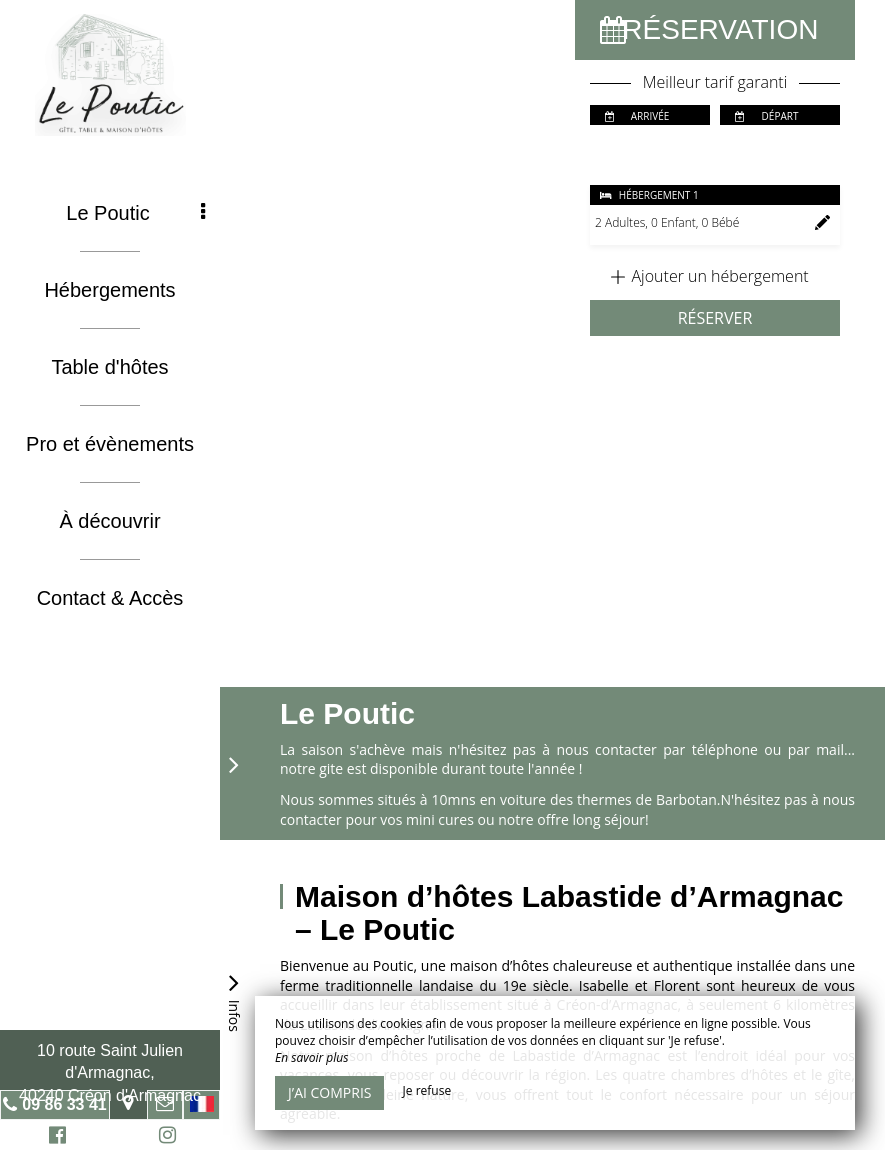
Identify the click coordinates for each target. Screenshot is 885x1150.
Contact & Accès (110, 598)
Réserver (715, 318)
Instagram (164, 1137)
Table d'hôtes (109, 367)
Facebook (54, 1137)
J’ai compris (329, 1092)
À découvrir (109, 521)
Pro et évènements (110, 444)
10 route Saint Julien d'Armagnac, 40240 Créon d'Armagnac (110, 1073)
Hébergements (109, 290)
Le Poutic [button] (135, 213)
